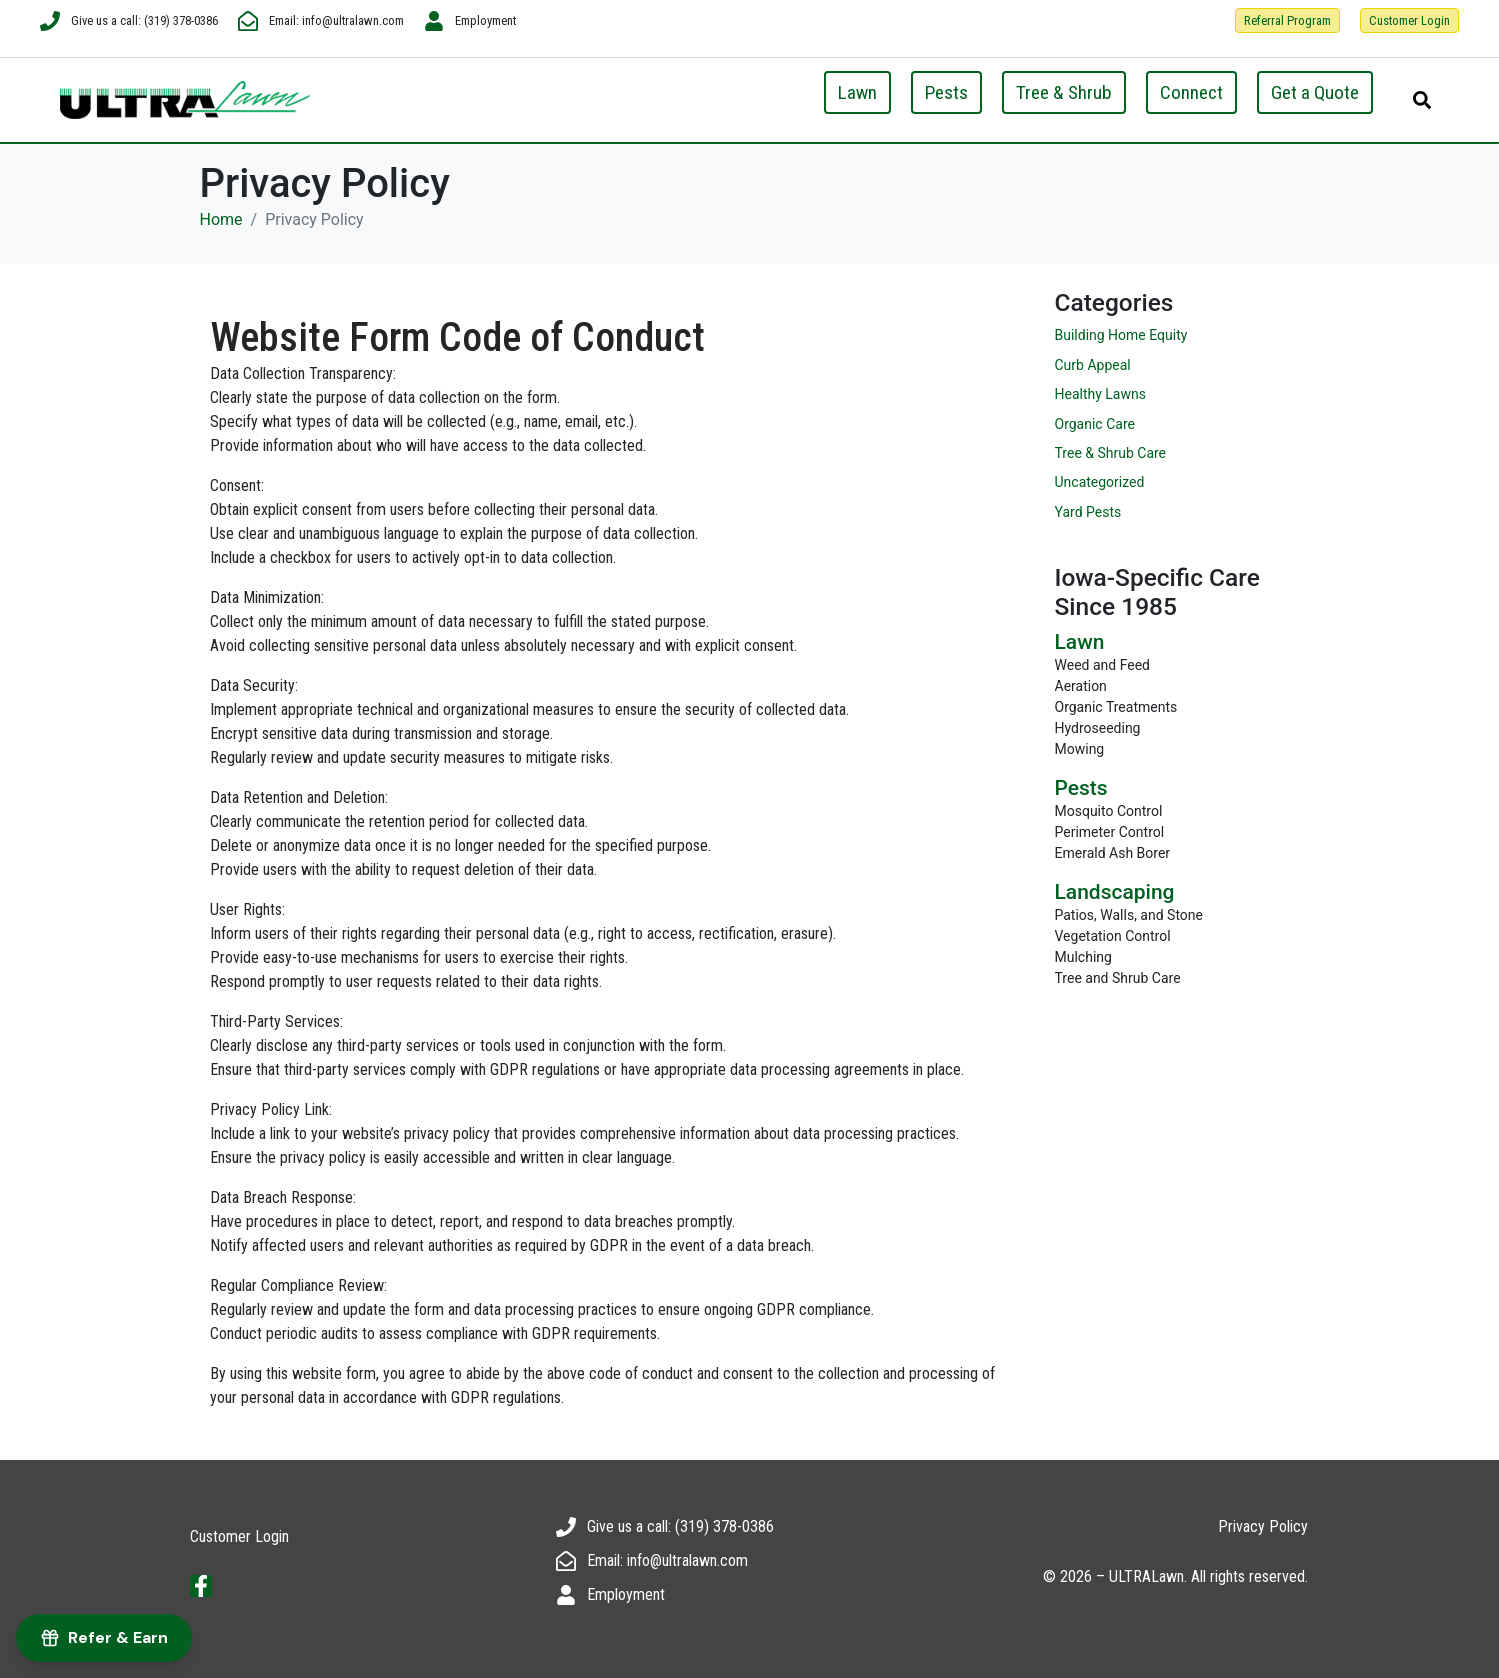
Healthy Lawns (1100, 394)
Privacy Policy (1263, 1526)
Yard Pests (1088, 512)
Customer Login (1409, 20)
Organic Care (1095, 424)
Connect (1191, 92)
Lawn (857, 92)
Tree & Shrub (1064, 92)
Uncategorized (1100, 482)
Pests (946, 92)
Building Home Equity (1121, 335)
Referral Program (1287, 20)
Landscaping (1115, 892)
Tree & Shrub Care (1111, 453)
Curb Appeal (1093, 365)
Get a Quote (1315, 92)
